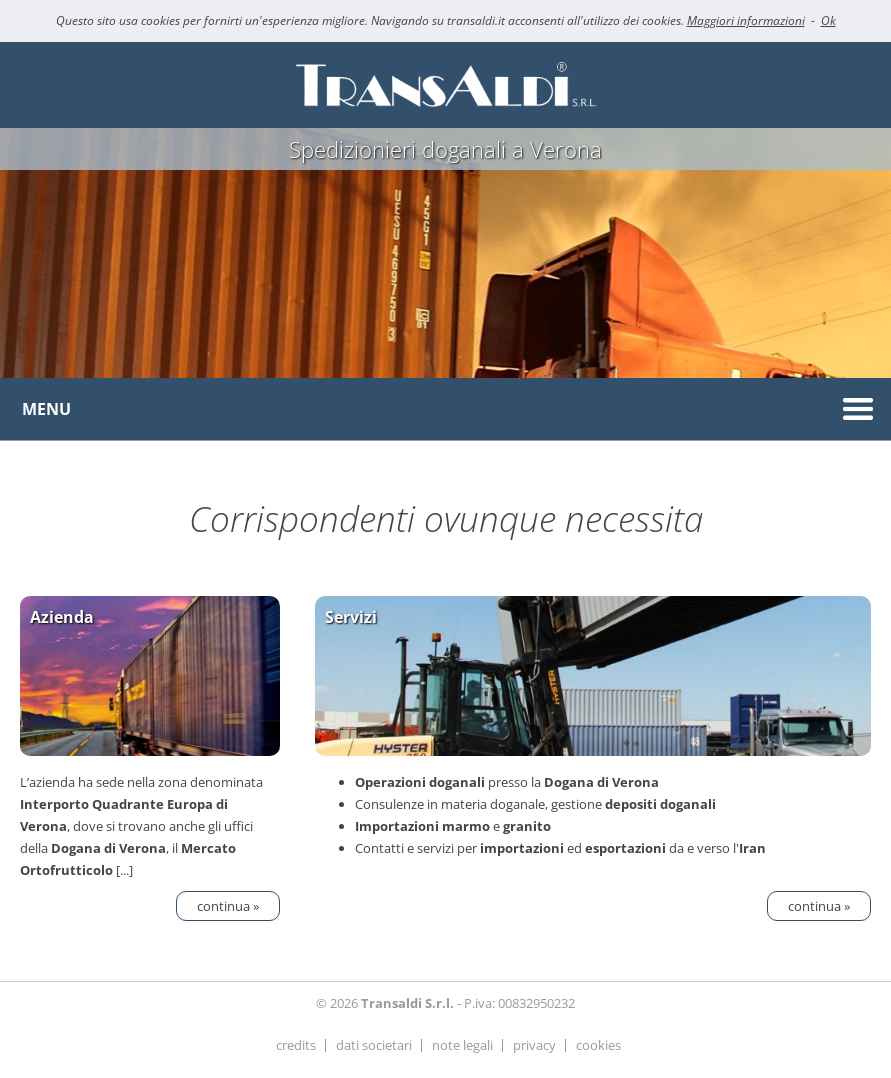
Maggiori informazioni (746, 20)
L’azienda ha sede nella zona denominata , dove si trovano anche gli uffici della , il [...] (150, 738)
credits (296, 1045)
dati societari (374, 1045)
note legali (462, 1045)
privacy (534, 1045)
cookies (598, 1045)
